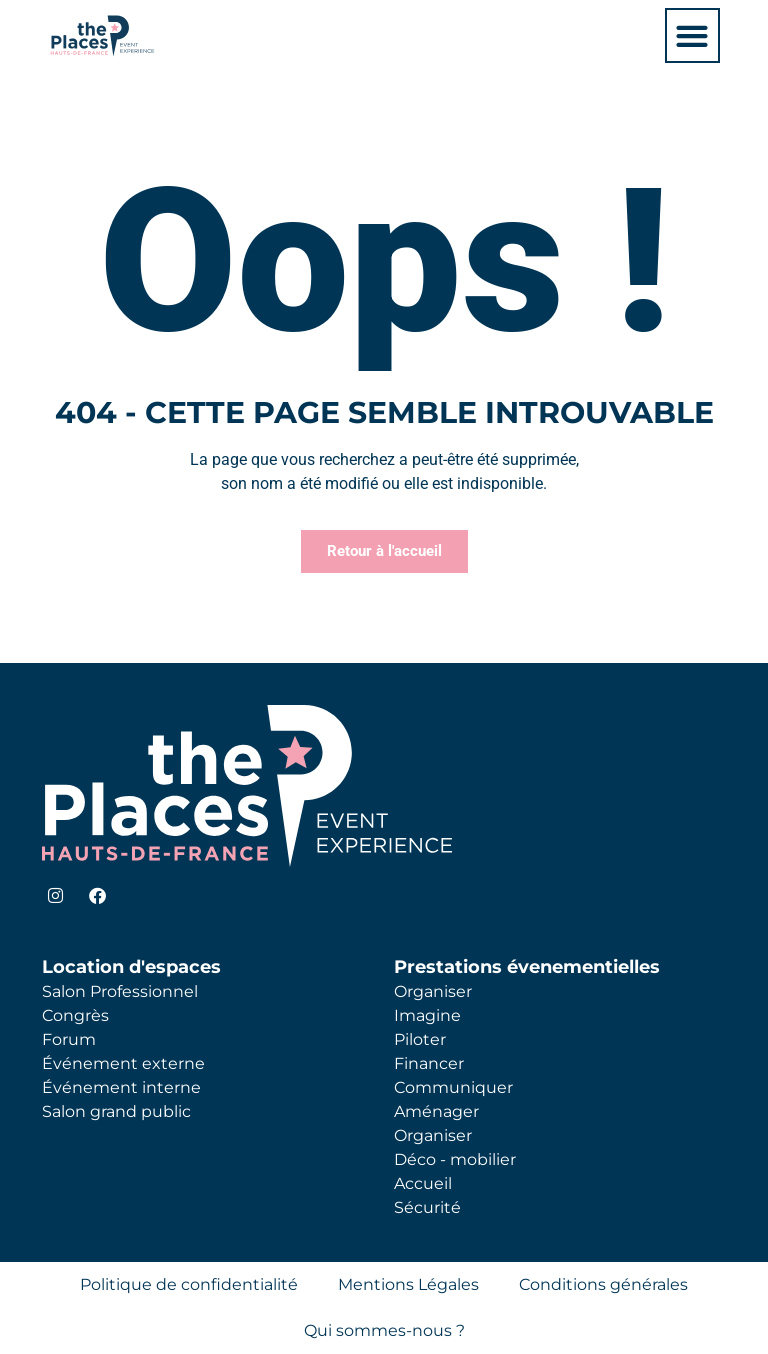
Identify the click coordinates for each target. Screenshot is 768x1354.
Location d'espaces (131, 967)
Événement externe (123, 1063)
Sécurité (427, 1207)
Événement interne (121, 1087)
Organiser (433, 991)
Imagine (427, 1015)
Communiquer (453, 1087)
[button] (692, 35)
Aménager (436, 1111)
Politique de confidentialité (189, 1284)
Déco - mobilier (455, 1159)
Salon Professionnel (120, 991)
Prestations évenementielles (527, 967)
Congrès (75, 1015)
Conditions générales (603, 1284)
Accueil (423, 1183)
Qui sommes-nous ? (384, 1330)
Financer (429, 1063)
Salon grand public (116, 1111)
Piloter (420, 1039)
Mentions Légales (408, 1284)
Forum (69, 1039)
